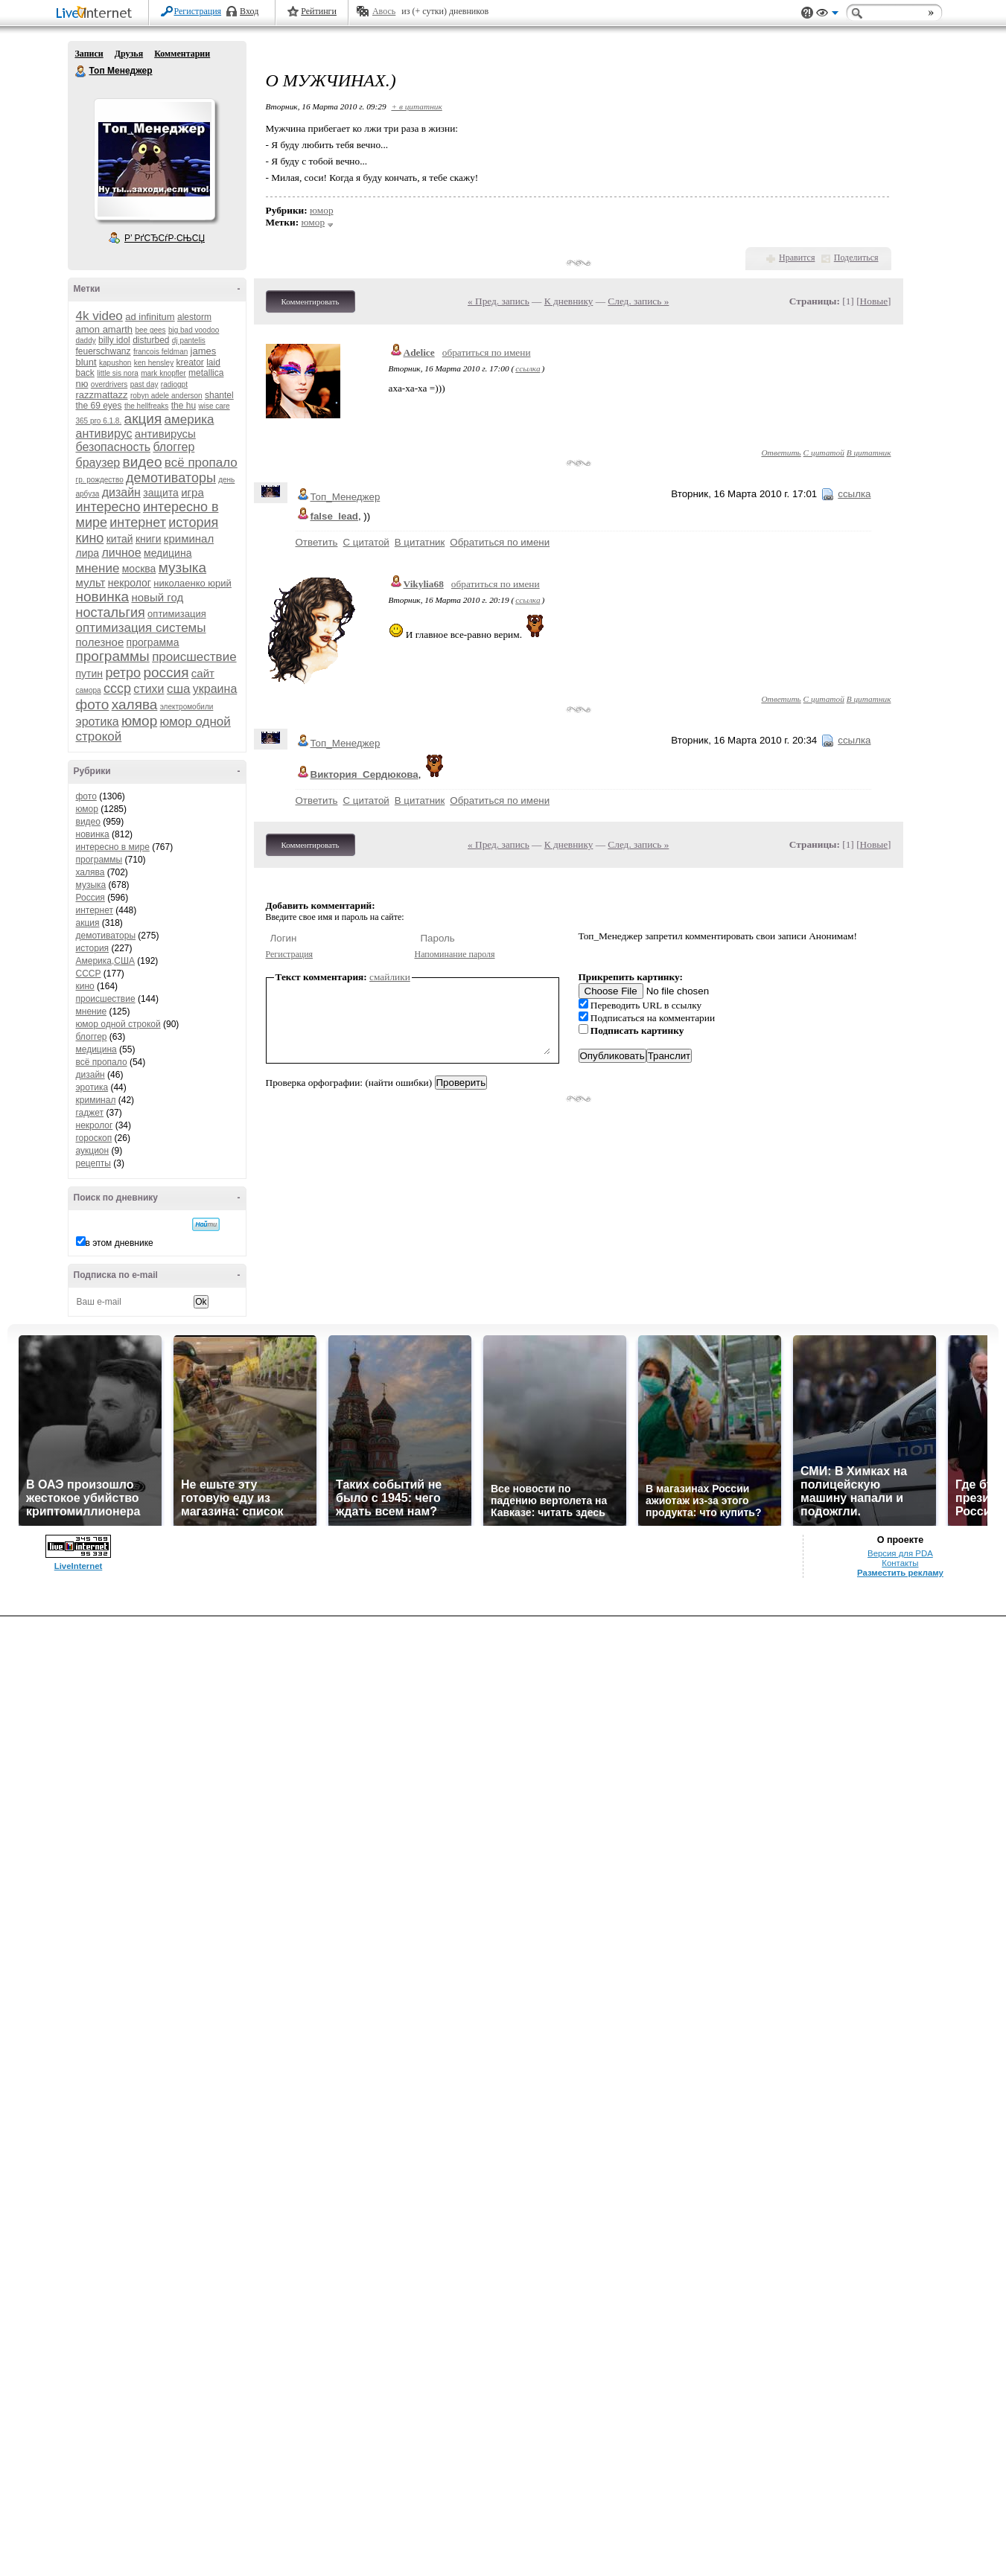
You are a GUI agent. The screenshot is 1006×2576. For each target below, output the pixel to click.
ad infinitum (149, 316)
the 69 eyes (99, 405)
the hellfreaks (146, 406)
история (193, 522)
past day (144, 384)
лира (88, 553)
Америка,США (106, 961)
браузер (98, 462)
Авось (383, 11)
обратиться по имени (486, 352)
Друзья (129, 53)
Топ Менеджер (81, 71)
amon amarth (104, 329)
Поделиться (856, 257)
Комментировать (310, 301)
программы (113, 656)
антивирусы (165, 433)
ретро (123, 672)
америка (189, 419)
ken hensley (153, 363)
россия (165, 672)
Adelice (419, 352)
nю (82, 383)
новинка (103, 596)
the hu (183, 405)
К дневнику (568, 301)
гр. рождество (100, 480)
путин (90, 674)
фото (92, 704)
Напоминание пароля (455, 954)
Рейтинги (319, 11)
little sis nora (118, 373)
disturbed (151, 340)
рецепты (93, 1163)
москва (139, 569)
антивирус (104, 433)
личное (121, 552)
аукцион (92, 1150)
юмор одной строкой (118, 1024)
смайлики (389, 976)
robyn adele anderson (166, 395)
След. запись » (638, 301)
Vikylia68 (424, 583)
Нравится (797, 257)
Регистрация (198, 11)
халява (135, 704)
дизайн (121, 492)
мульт (91, 582)
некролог (129, 583)
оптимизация (176, 613)
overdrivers (109, 384)
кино (90, 538)
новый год (157, 597)
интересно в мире (113, 847)
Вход (249, 11)
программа (153, 642)
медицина (167, 553)
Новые (874, 301)
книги (149, 539)
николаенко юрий (192, 583)
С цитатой (823, 452)
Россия (90, 897)
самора (88, 690)
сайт (202, 673)
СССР (88, 973)
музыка (182, 567)
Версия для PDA (900, 1553)
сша (179, 689)
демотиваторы (171, 477)
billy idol (114, 340)
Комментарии (182, 53)
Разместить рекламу (900, 1572)
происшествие (194, 657)
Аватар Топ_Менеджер (154, 159)
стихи (148, 689)
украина (215, 689)
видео (142, 462)
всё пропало (201, 463)
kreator (189, 362)
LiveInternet (97, 14)
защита (161, 493)
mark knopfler (163, 373)
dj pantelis (189, 340)
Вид (827, 15)
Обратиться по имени (500, 542)
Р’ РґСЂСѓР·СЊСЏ (164, 238)
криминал (189, 538)
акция (143, 418)
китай (119, 539)
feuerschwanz (103, 351)
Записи (89, 53)
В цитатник (869, 452)
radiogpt (174, 384)
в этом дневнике (119, 1243)
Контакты (900, 1563)
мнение (98, 568)
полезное (100, 642)
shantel (219, 395)
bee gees (150, 330)
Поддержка (807, 13)
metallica (205, 373)
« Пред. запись (498, 301)
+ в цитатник (416, 106)
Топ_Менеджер (346, 496)
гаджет (90, 1113)
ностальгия (110, 612)
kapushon (115, 363)
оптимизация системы (141, 628)
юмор (139, 721)
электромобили (187, 707)
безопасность (113, 447)
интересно (108, 506)
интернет (137, 522)
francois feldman (160, 352)
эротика (97, 721)
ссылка (527, 368)
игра (192, 492)
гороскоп (94, 1138)
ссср (117, 688)
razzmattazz (102, 394)
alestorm (194, 317)
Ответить (780, 452)
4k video (99, 316)
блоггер (173, 447)
